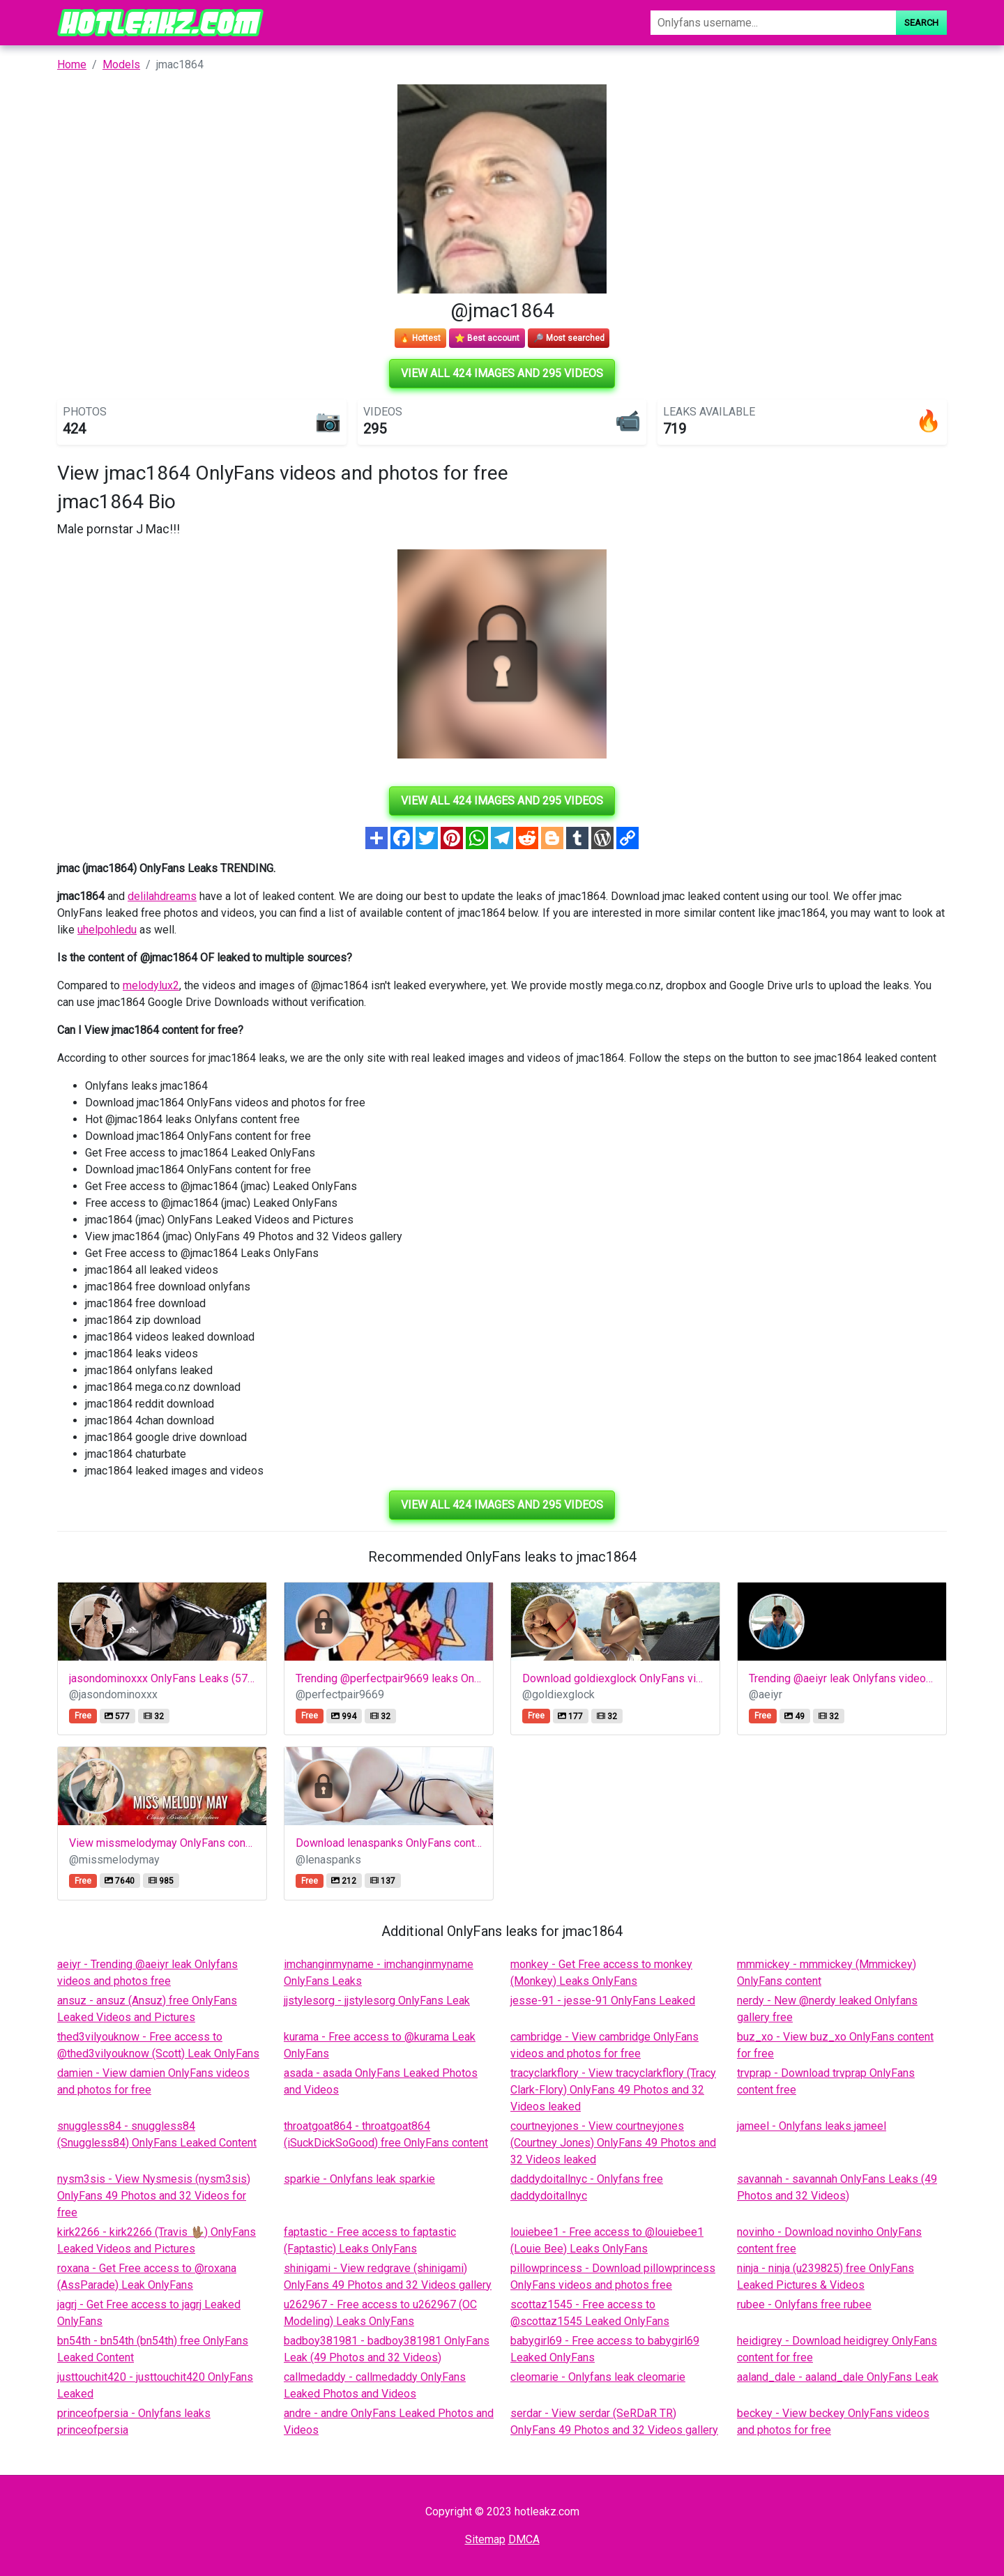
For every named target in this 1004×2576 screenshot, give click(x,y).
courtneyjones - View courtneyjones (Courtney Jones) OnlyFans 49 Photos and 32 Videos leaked (613, 2142)
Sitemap (485, 2539)
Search (921, 22)
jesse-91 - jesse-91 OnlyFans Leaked (602, 2000)
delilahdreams (162, 896)
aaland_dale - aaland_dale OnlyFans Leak (837, 2377)
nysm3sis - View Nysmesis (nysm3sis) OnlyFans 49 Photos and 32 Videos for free (153, 2195)
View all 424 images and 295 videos (502, 373)
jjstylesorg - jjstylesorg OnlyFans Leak (377, 2000)
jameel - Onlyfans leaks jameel (811, 2126)
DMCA (524, 2539)
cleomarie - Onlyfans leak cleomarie (597, 2377)
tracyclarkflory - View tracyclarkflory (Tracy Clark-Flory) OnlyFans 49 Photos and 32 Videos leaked (613, 2089)
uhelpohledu (107, 929)
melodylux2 (151, 985)
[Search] (773, 22)
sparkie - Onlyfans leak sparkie (359, 2179)
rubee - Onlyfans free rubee (804, 2304)
